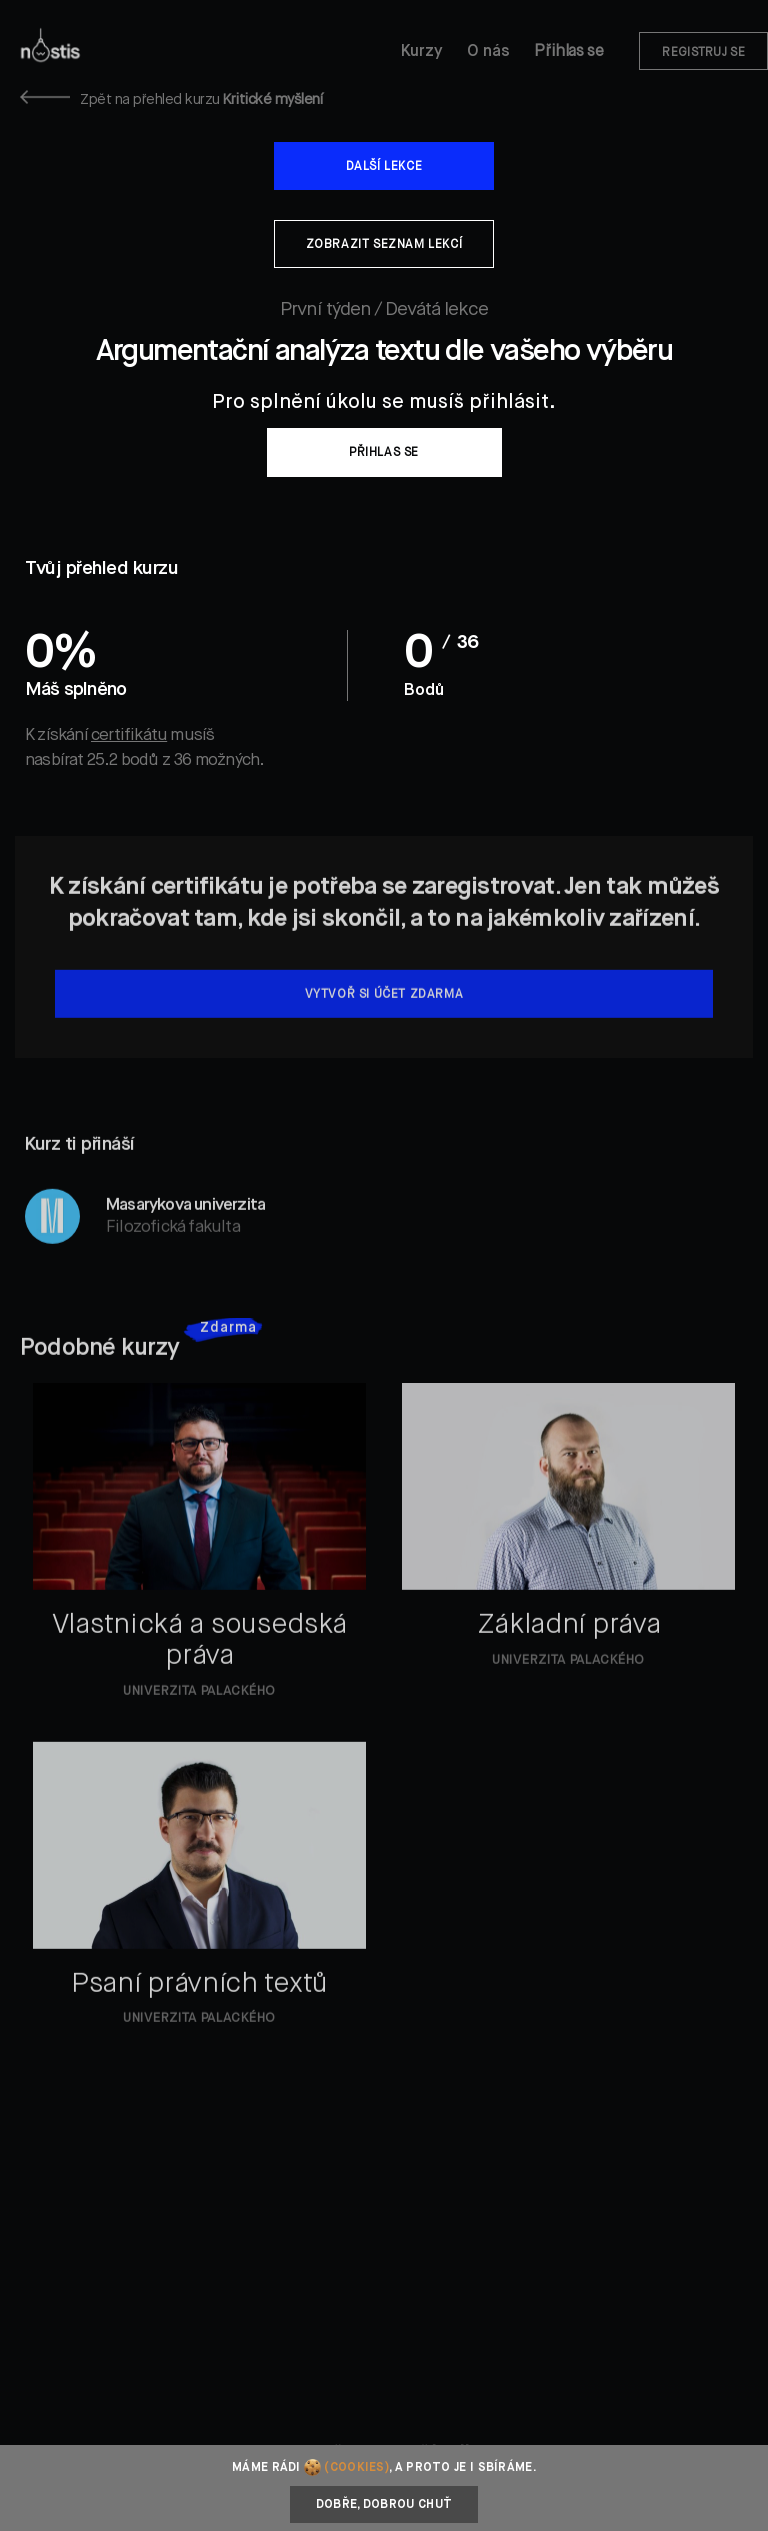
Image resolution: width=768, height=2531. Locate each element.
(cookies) (356, 2468)
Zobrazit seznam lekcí (384, 245)
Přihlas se (568, 52)
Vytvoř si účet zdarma (384, 1024)
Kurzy (422, 52)
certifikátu (129, 735)
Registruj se (703, 53)
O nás (488, 52)
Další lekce (384, 167)
